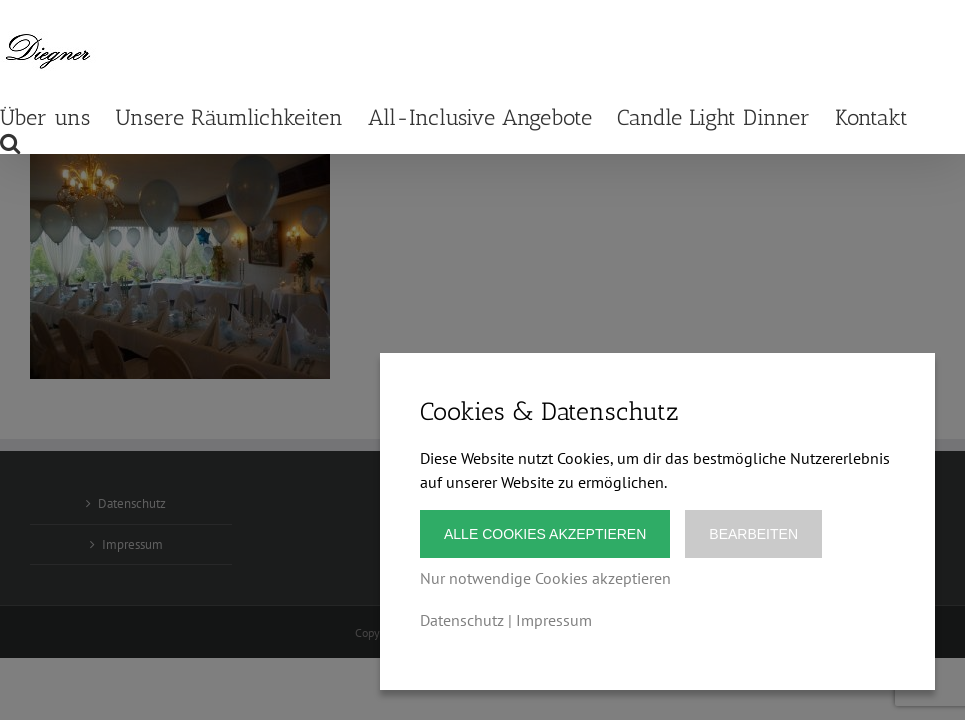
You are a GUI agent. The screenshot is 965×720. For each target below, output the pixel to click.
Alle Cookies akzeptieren (545, 534)
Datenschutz (462, 620)
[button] (10, 141)
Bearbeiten (753, 534)
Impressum (554, 620)
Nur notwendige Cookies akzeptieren (545, 578)
